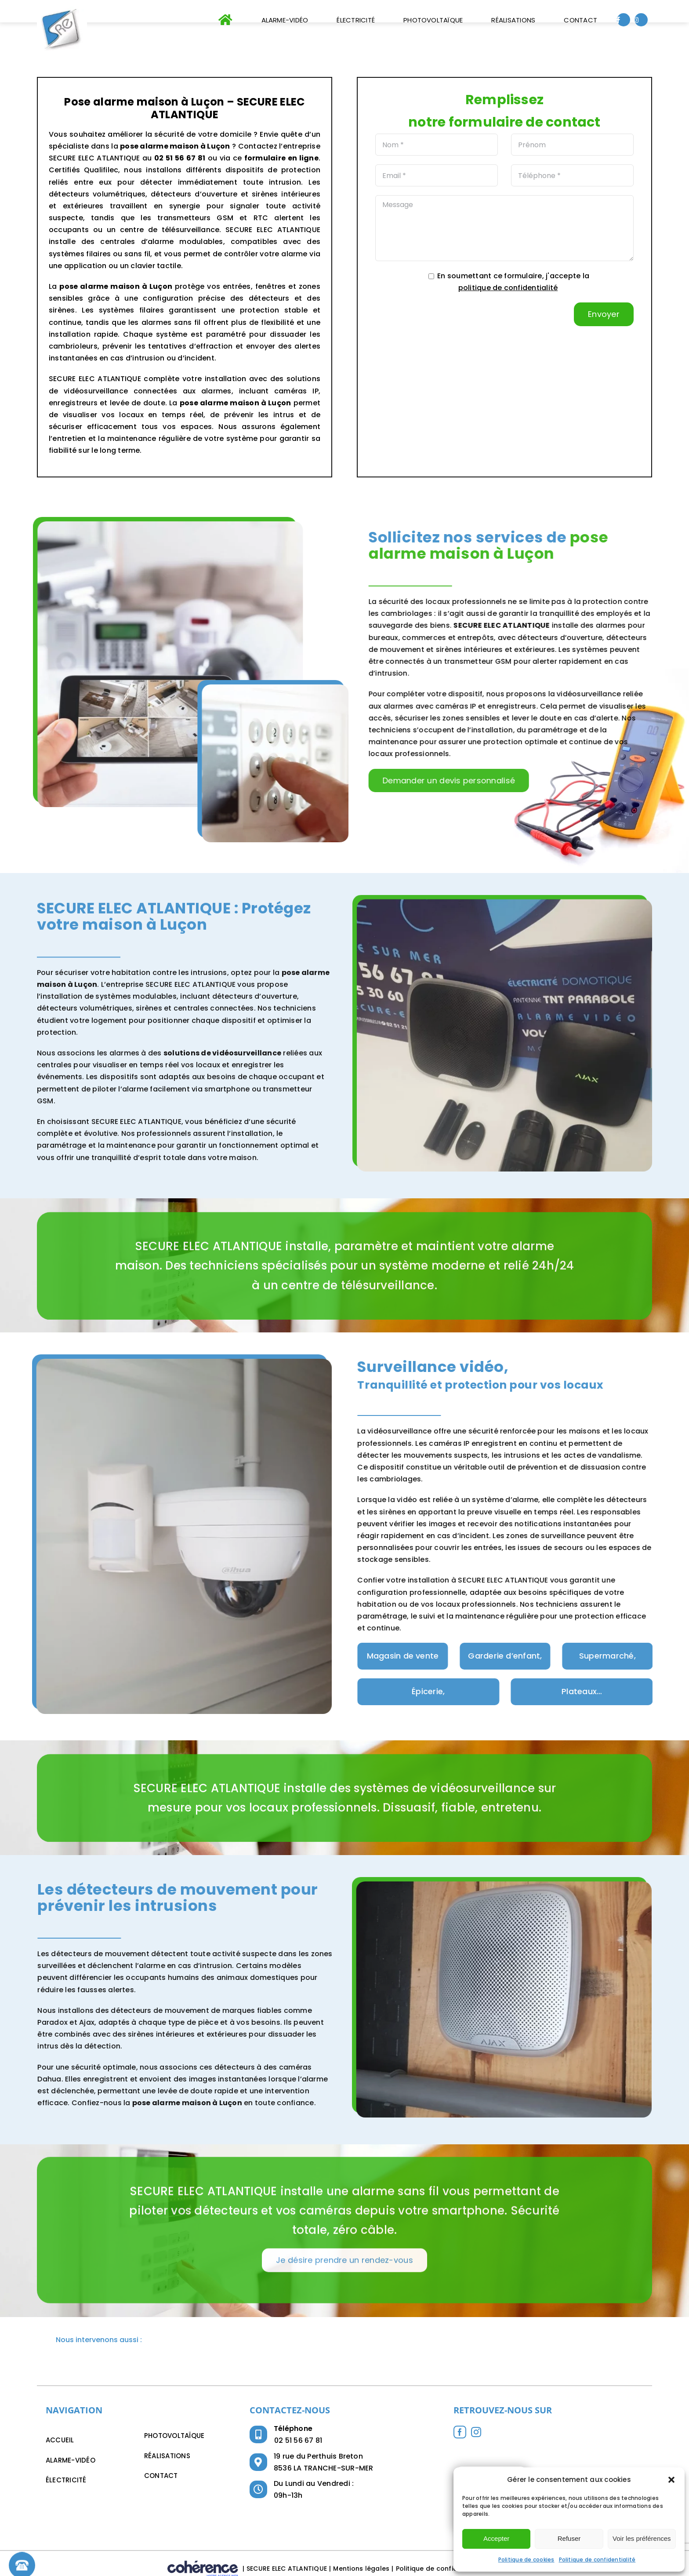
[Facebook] (459, 2432)
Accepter (496, 2538)
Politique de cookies (526, 2559)
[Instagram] (476, 2432)
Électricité (66, 2480)
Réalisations (167, 2455)
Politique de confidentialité (597, 2559)
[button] (671, 2479)
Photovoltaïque (174, 2435)
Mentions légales (361, 2568)
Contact (161, 2475)
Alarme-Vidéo (70, 2460)
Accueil (60, 2440)
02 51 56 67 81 (298, 2440)
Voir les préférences (642, 2538)
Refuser (569, 2538)
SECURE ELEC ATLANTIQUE (287, 2568)
